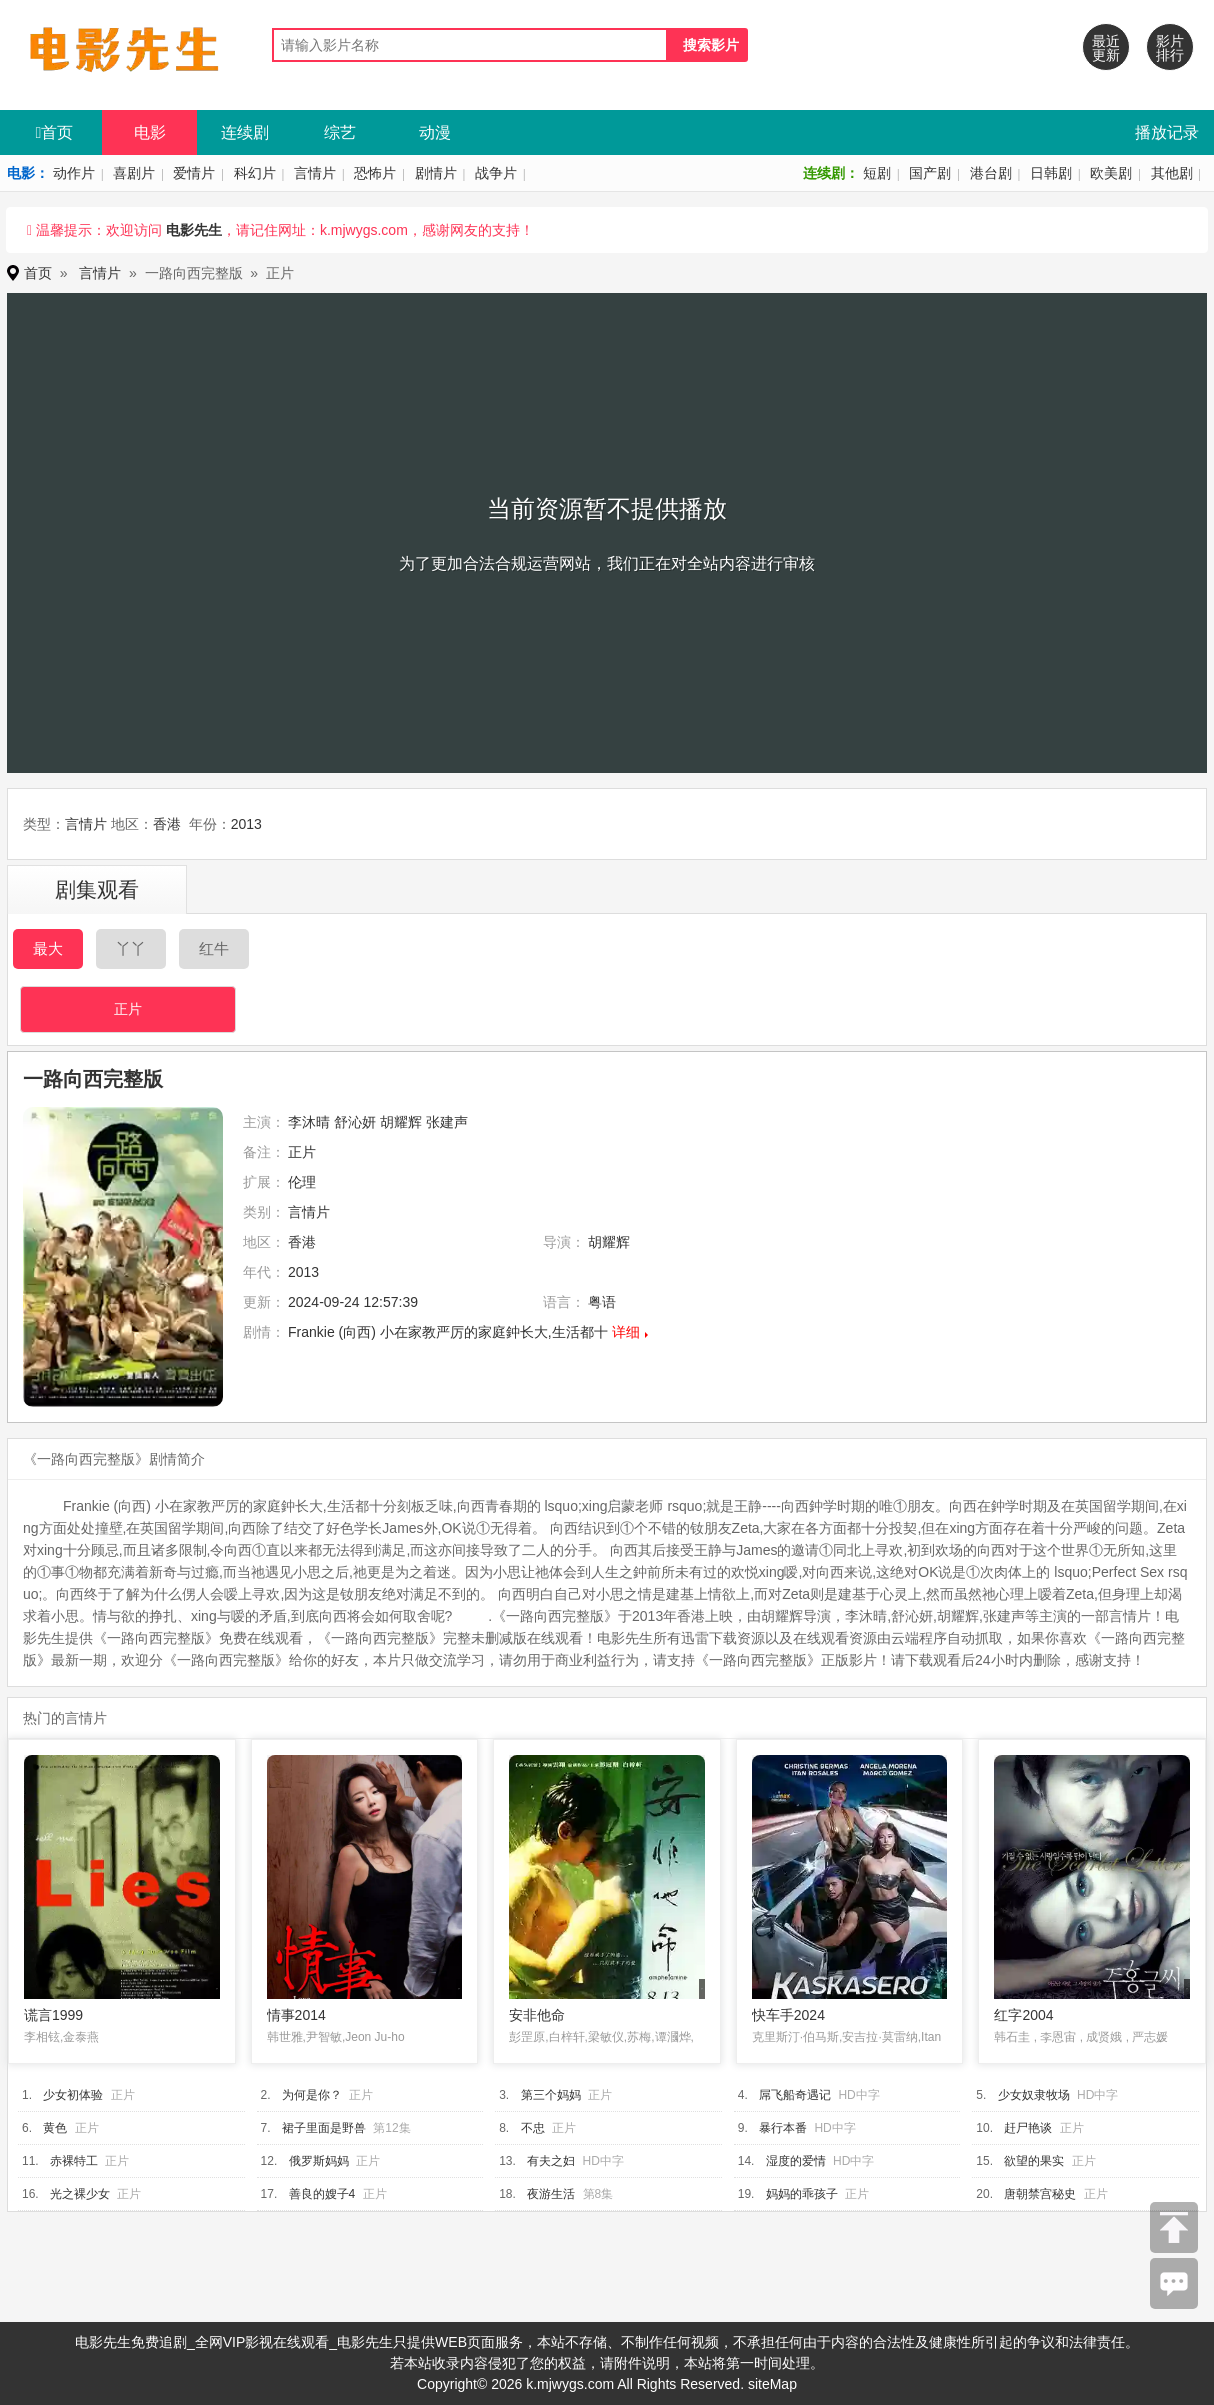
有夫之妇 (551, 2161)
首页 (55, 132)
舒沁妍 (355, 1122)
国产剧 (930, 173)
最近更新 (1106, 48)
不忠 (533, 2128)
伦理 (302, 1182)
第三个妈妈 (551, 2095)
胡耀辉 (401, 1122)
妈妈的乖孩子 (802, 2194)
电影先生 (194, 230)
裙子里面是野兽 (324, 2128)
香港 (167, 824)
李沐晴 (309, 1122)
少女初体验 (73, 2095)
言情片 (315, 173)
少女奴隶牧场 (1034, 2095)
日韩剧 (1051, 173)
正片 (128, 1009)
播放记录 (1167, 132)
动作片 (74, 173)
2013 (246, 824)
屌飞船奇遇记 (795, 2095)
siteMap (772, 2384)
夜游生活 (551, 2194)
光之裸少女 (80, 2194)
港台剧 (991, 173)
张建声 (447, 1122)
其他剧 (1172, 173)
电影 (150, 132)
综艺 (340, 132)
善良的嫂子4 (322, 2194)
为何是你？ (312, 2095)
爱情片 (194, 173)
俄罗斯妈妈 (319, 2161)
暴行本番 (783, 2128)
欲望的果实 (1034, 2161)
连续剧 (245, 132)
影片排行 (1170, 48)
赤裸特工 (74, 2161)
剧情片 (436, 173)
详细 (626, 1332)
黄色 (55, 2128)
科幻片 (255, 173)
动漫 (435, 132)
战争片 (496, 173)
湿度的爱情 (796, 2161)
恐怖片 (375, 173)
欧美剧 (1111, 173)
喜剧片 (134, 173)
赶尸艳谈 (1028, 2128)
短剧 (877, 173)
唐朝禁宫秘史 (1040, 2194)
